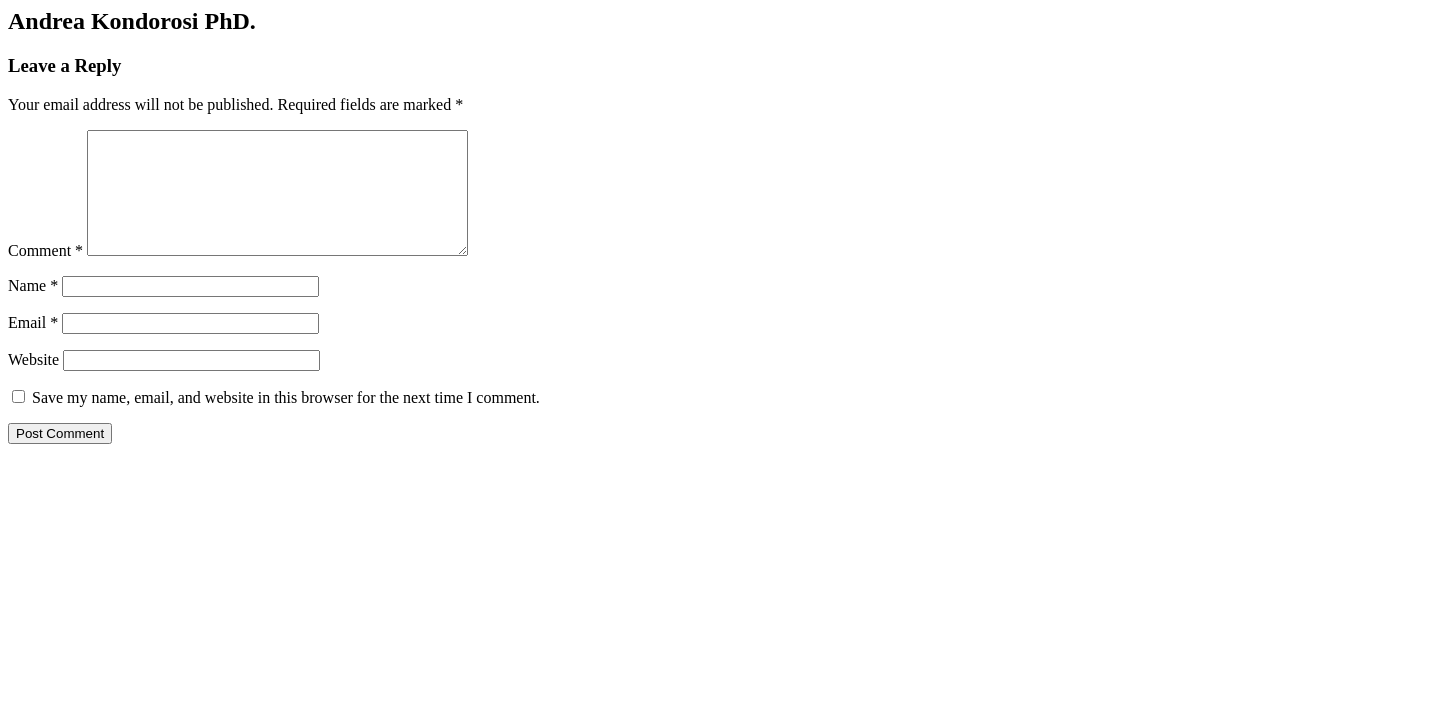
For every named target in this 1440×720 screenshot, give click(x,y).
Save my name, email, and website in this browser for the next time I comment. (286, 421)
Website (33, 383)
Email (33, 346)
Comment (45, 274)
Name (33, 309)
